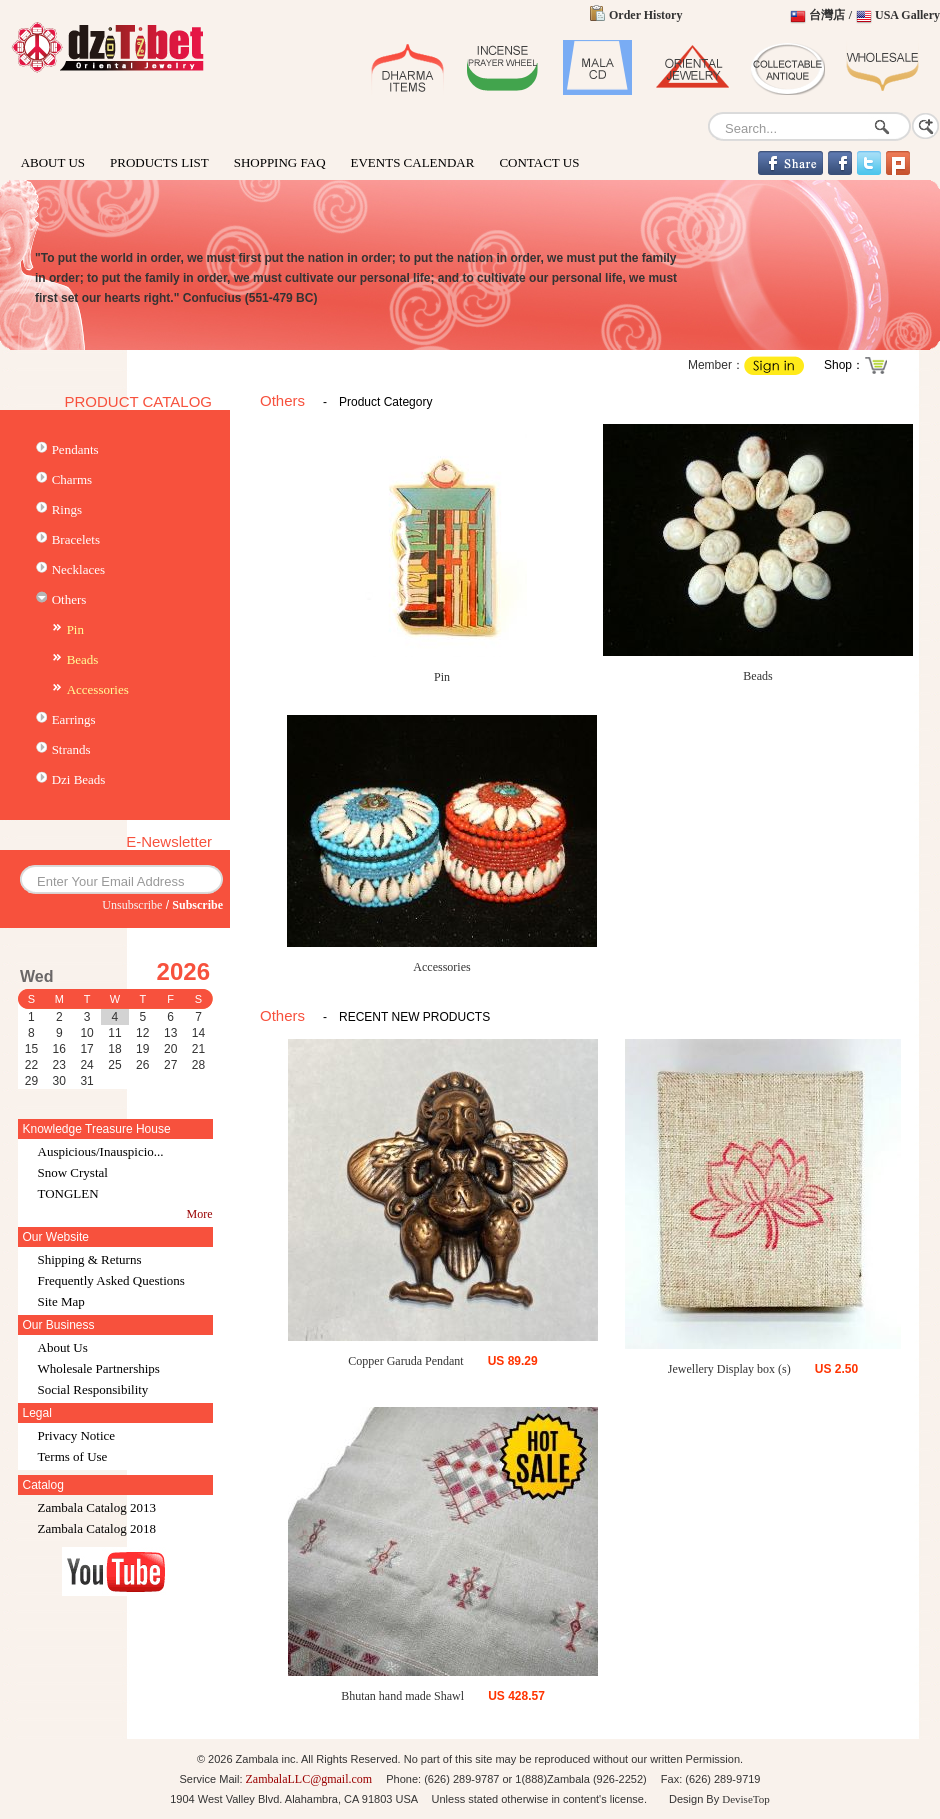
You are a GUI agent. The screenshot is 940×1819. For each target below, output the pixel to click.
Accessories (98, 689)
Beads (83, 659)
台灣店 (827, 15)
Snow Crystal (73, 1172)
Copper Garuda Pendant (405, 1361)
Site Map (61, 1301)
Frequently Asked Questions (111, 1280)
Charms (72, 479)
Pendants (75, 449)
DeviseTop (746, 1799)
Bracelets (76, 539)
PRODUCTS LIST (159, 162)
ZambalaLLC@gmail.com (309, 1779)
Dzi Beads (79, 779)
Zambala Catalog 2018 (97, 1528)
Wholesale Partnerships (99, 1368)
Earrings (74, 719)
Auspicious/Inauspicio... (101, 1151)
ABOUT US (53, 162)
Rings (67, 509)
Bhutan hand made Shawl (402, 1696)
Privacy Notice (77, 1435)
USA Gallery (907, 15)
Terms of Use (73, 1456)
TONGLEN (68, 1193)
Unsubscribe (132, 905)
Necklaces (78, 569)
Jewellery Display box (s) (729, 1369)
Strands (71, 749)
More (200, 1214)
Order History (645, 15)
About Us (63, 1347)
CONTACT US (539, 162)
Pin (75, 629)
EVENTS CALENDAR (413, 162)
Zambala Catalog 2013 (97, 1507)
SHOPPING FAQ (280, 162)
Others (69, 599)
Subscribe (197, 905)
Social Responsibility (93, 1389)
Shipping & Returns (90, 1259)
